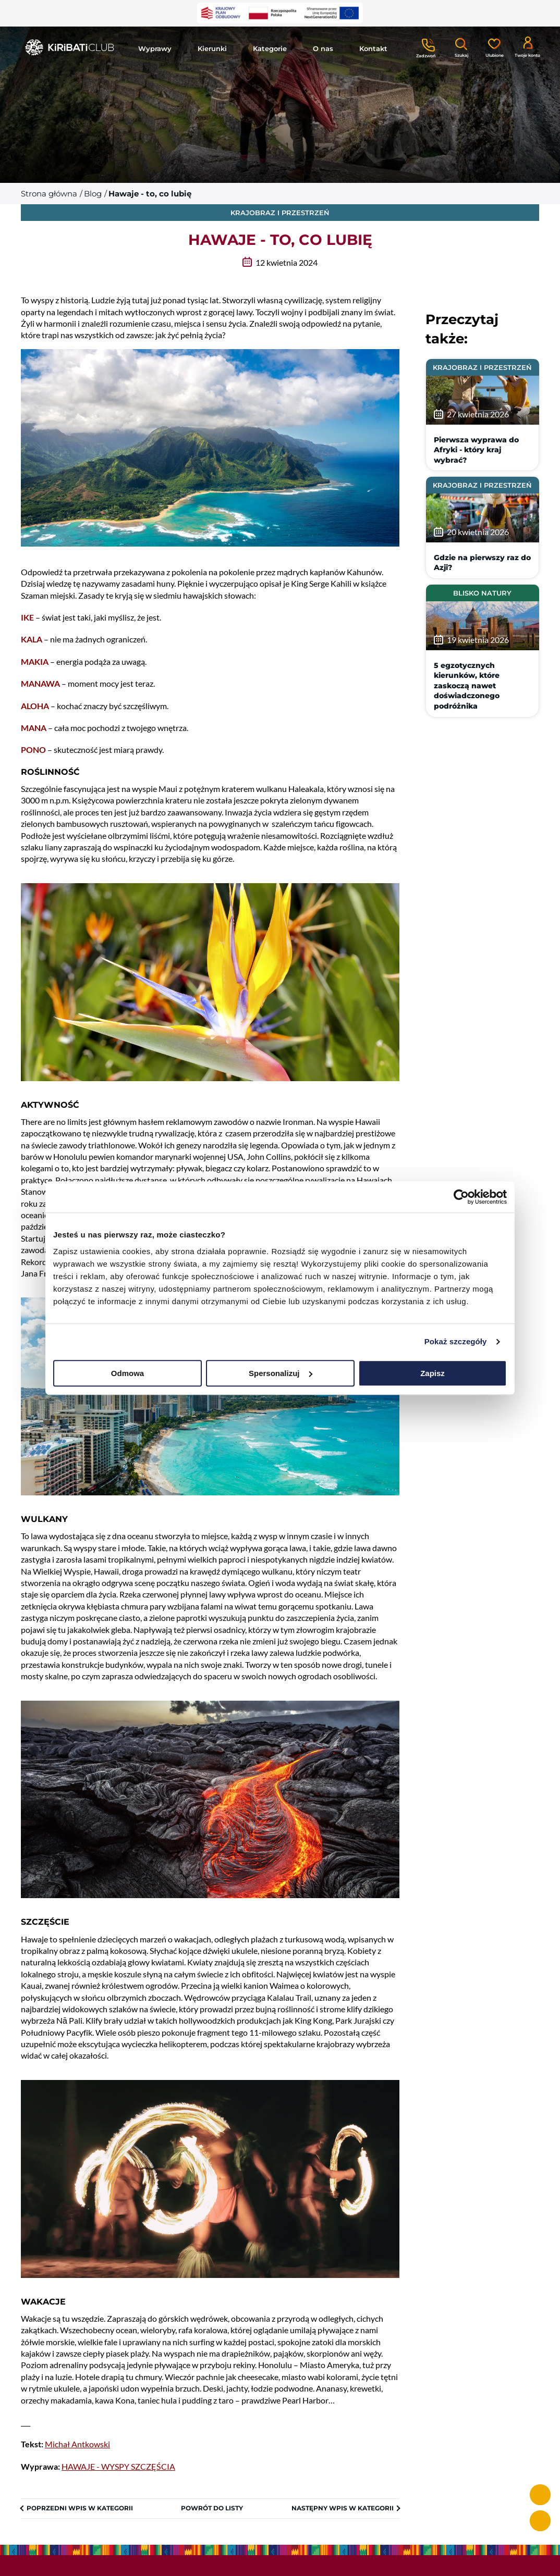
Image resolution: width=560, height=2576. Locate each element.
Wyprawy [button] (155, 48)
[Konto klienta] (527, 46)
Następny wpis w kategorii (342, 2508)
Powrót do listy (212, 2508)
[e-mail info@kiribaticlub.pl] (540, 2520)
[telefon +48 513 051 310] (540, 2494)
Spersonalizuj (280, 1373)
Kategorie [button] (270, 48)
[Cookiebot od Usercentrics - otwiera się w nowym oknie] (461, 1197)
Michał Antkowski (77, 2444)
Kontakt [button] (373, 48)
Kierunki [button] (212, 48)
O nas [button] (323, 48)
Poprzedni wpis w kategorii (80, 2508)
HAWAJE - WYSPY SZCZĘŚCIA (118, 2466)
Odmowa (127, 1373)
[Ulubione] (494, 46)
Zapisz (432, 1373)
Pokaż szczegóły (455, 1341)
